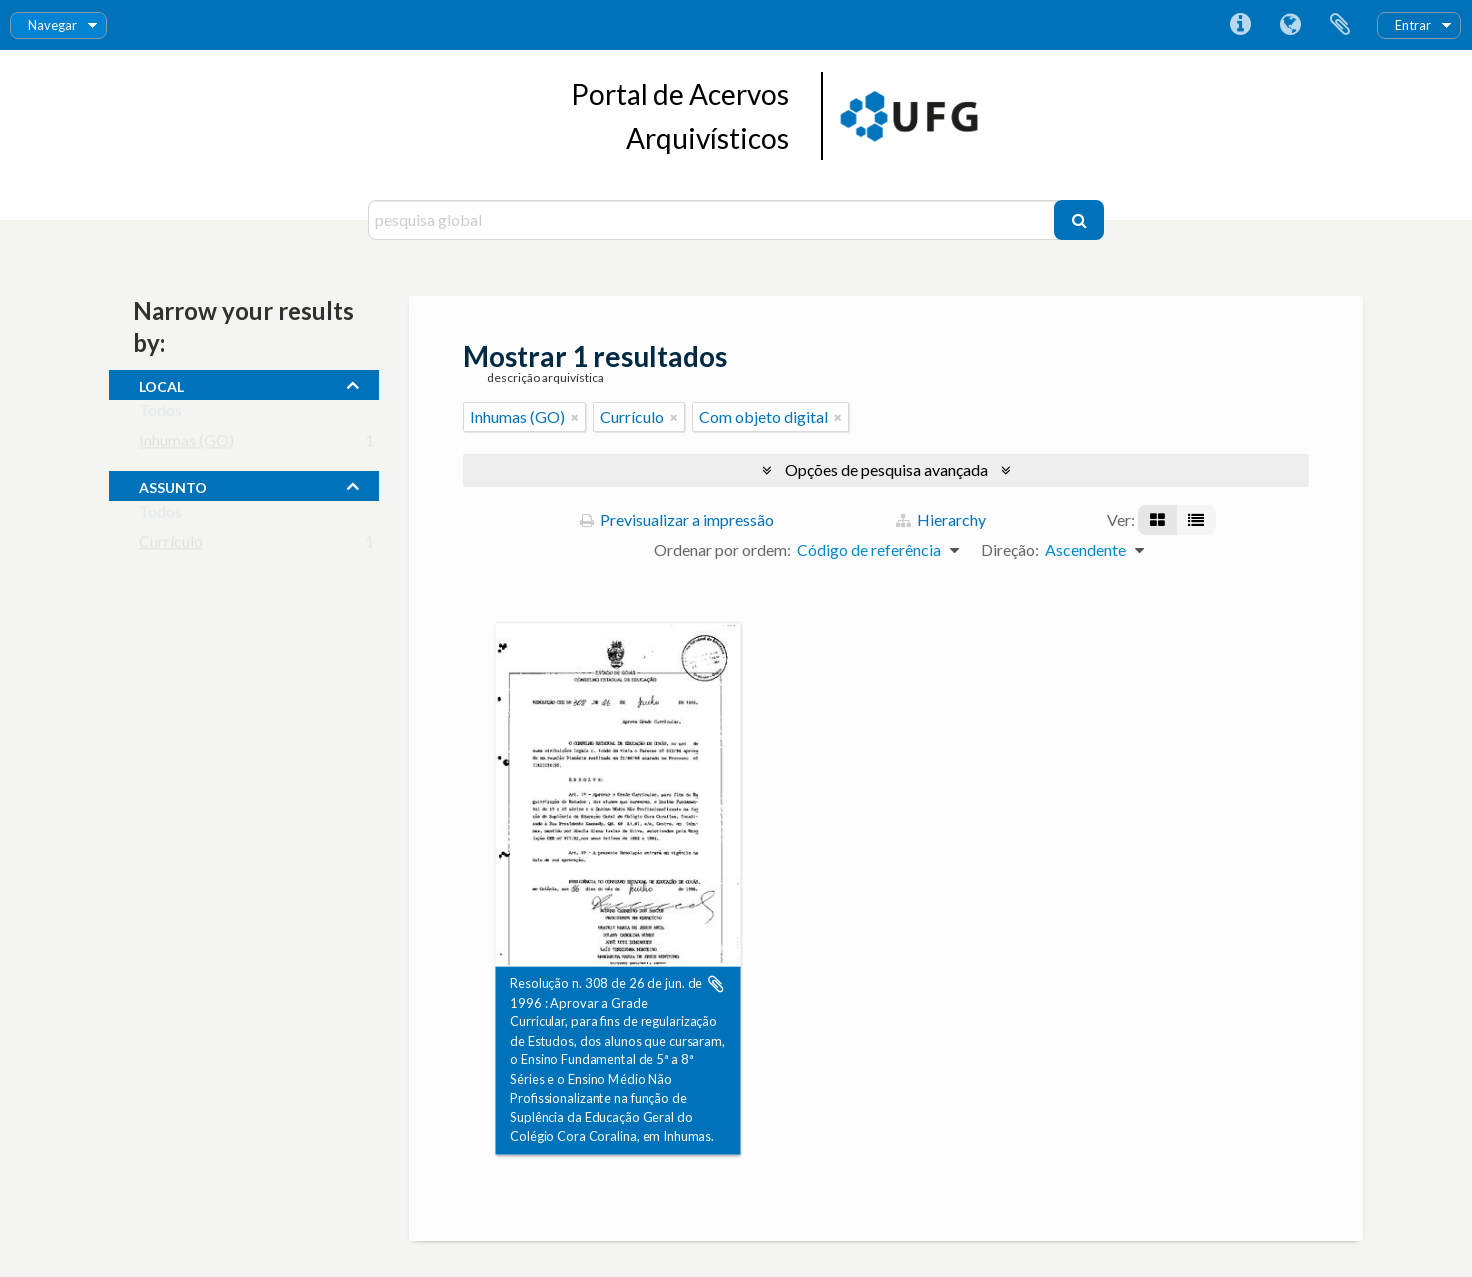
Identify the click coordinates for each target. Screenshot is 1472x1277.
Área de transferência (1340, 25)
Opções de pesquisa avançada (886, 469)
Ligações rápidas (1240, 25)
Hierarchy (941, 519)
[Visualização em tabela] (1196, 520)
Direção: (1010, 549)
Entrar (1413, 25)
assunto (173, 485)
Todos (160, 414)
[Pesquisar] (1079, 220)
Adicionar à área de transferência (716, 984)
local (161, 384)
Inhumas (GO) (186, 444)
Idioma (1290, 25)
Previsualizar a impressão (677, 519)
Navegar (52, 25)
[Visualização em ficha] (1157, 520)
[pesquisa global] (713, 220)
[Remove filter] (575, 417)
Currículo (171, 545)
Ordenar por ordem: (722, 549)
